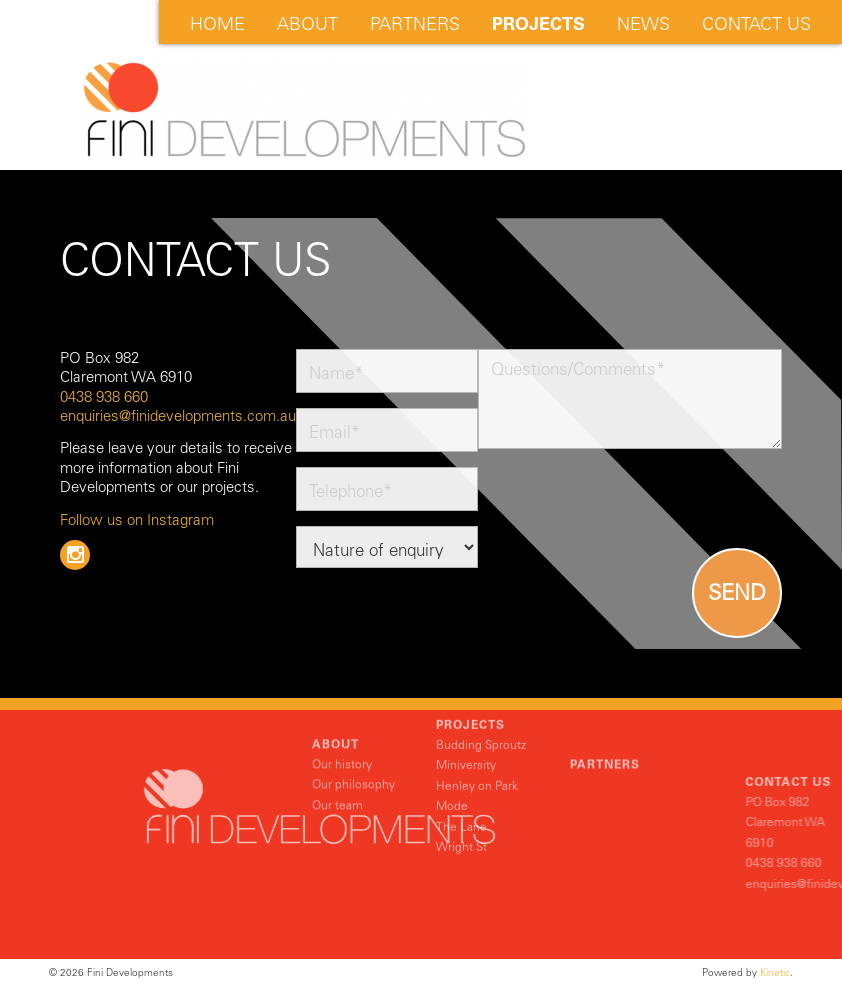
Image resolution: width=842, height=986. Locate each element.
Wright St (461, 816)
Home (217, 24)
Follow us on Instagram (137, 520)
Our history (342, 744)
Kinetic (775, 972)
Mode (452, 776)
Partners (415, 24)
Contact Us (756, 24)
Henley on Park (477, 755)
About (307, 24)
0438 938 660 (104, 397)
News (643, 24)
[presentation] (630, 503)
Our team (337, 785)
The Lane (461, 796)
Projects (538, 24)
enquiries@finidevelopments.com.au (178, 416)
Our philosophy (353, 765)
